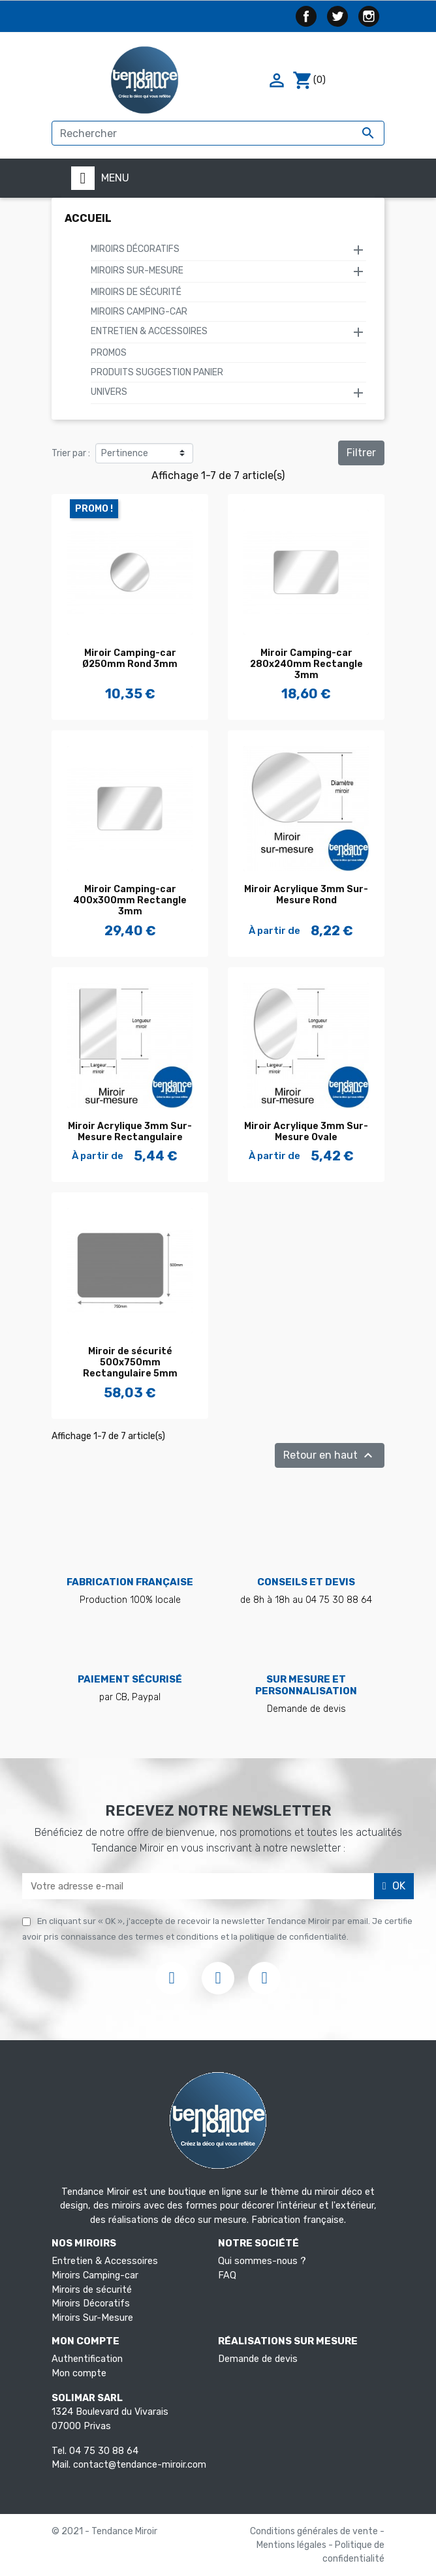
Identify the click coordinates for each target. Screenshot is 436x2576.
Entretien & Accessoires (149, 331)
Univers (109, 391)
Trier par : (71, 453)
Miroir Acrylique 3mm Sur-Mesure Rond (306, 895)
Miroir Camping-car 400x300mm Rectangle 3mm (130, 900)
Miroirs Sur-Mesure (137, 270)
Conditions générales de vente (315, 2531)
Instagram (368, 16)
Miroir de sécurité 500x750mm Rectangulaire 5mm (130, 1362)
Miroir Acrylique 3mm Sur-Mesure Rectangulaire (130, 1132)
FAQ (227, 2275)
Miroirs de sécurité (136, 292)
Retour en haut (329, 1455)
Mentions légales (292, 2545)
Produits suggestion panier (157, 372)
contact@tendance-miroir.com (139, 2464)
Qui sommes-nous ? (262, 2261)
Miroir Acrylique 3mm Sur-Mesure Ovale (306, 1132)
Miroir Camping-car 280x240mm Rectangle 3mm (306, 664)
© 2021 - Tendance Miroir (104, 2531)
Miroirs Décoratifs (135, 249)
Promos (109, 352)
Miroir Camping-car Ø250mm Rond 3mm (130, 658)
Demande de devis (258, 2359)
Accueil (88, 218)
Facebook (306, 16)
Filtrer (361, 452)
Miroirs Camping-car (139, 311)
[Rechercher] (218, 133)
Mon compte (79, 2373)
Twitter (337, 16)
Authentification (87, 2359)
